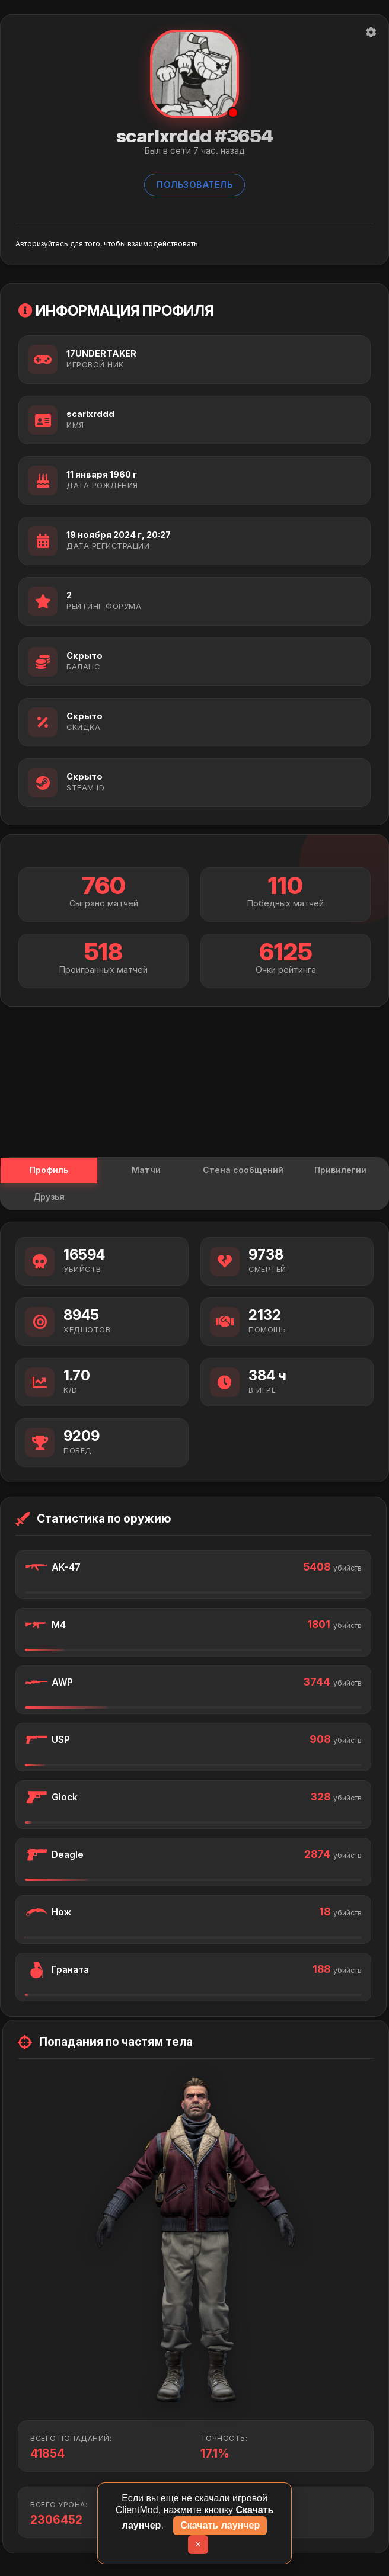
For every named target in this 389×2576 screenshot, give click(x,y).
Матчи (146, 1172)
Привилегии (340, 1172)
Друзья (49, 1200)
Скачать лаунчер (220, 2525)
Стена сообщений (243, 1172)
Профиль (48, 1172)
